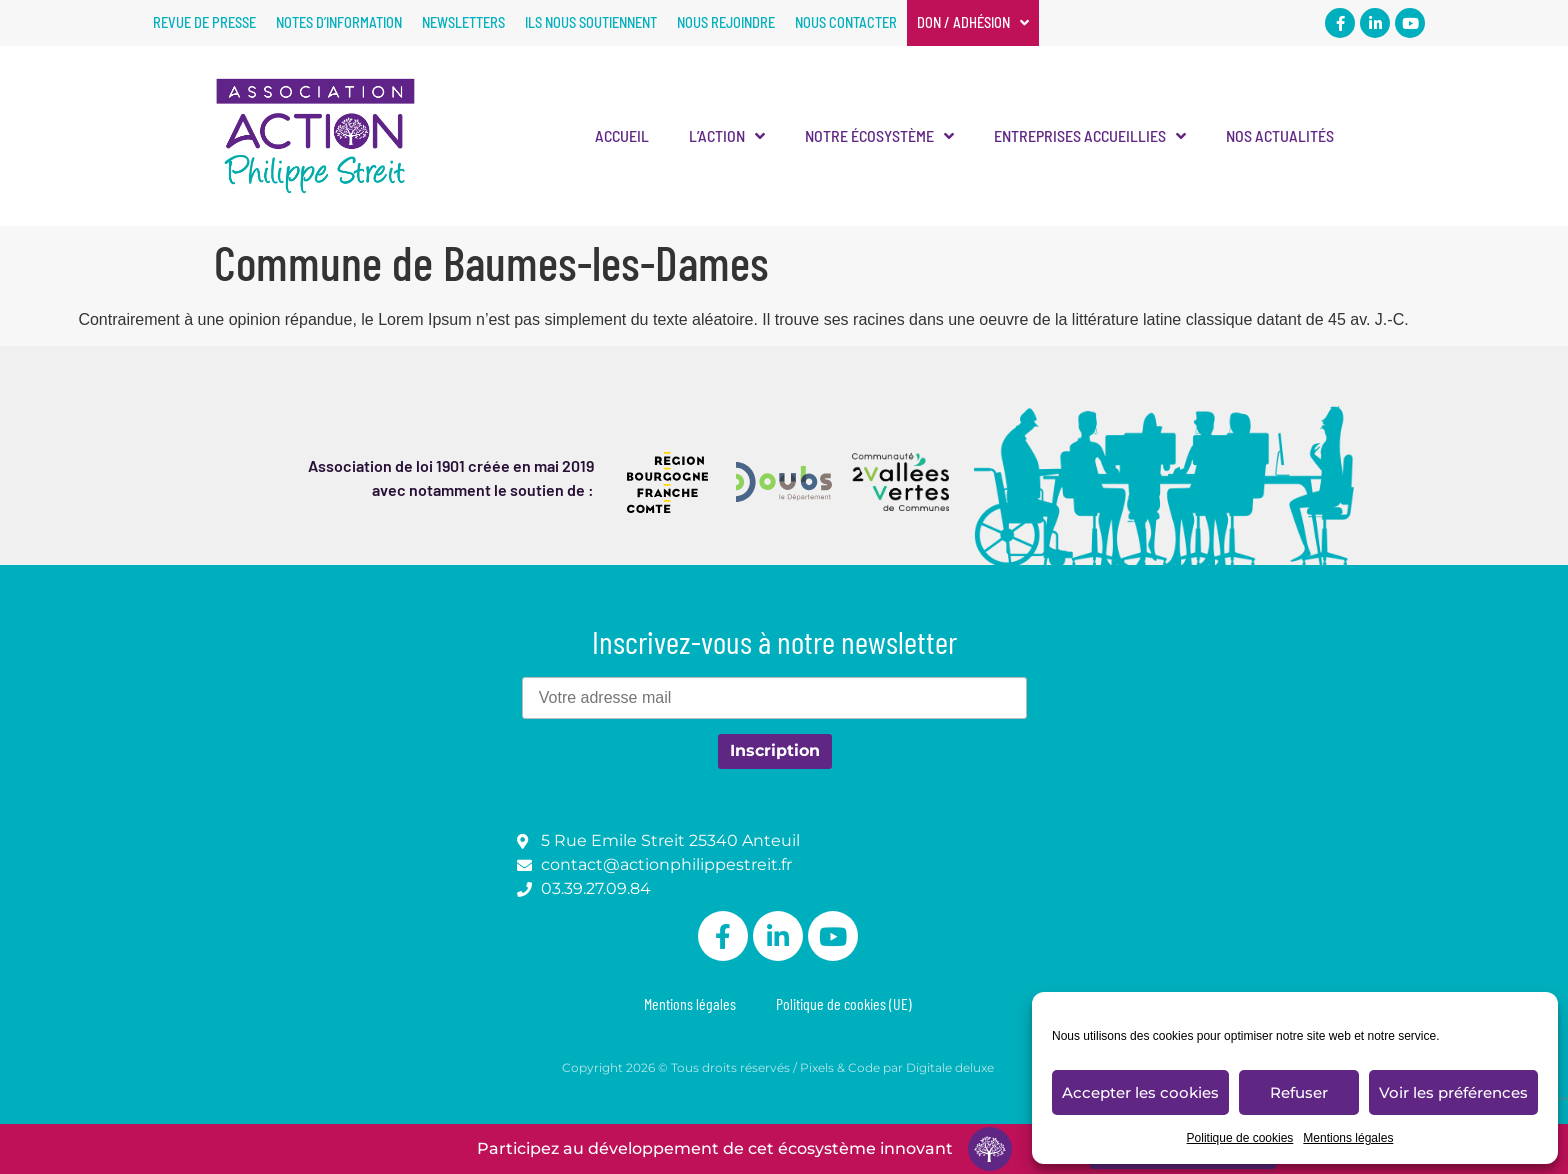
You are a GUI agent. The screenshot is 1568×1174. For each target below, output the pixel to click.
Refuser (1299, 1092)
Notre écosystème (879, 136)
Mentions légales (1348, 1138)
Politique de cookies (1240, 1138)
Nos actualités (1280, 135)
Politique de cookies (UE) (844, 1003)
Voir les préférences (1453, 1092)
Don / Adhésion (973, 23)
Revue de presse (204, 22)
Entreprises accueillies (1090, 136)
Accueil (622, 135)
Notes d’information (339, 22)
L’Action (727, 136)
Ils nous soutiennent (591, 22)
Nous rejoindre (726, 22)
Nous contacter (846, 22)
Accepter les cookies (1140, 1092)
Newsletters (463, 22)
